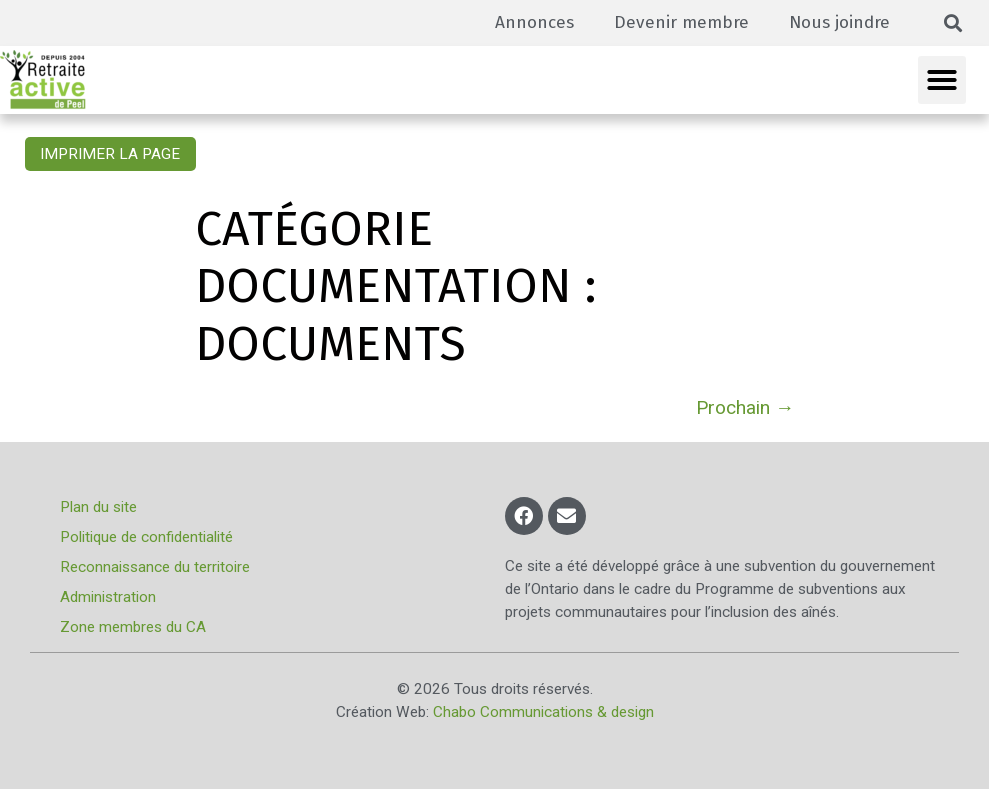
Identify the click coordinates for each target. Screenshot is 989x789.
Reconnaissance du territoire (155, 567)
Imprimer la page (110, 154)
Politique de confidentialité (146, 537)
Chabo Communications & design (543, 712)
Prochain (745, 407)
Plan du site (98, 507)
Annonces (534, 22)
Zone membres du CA (133, 627)
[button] (953, 23)
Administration (108, 597)
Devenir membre (681, 22)
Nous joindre (839, 22)
